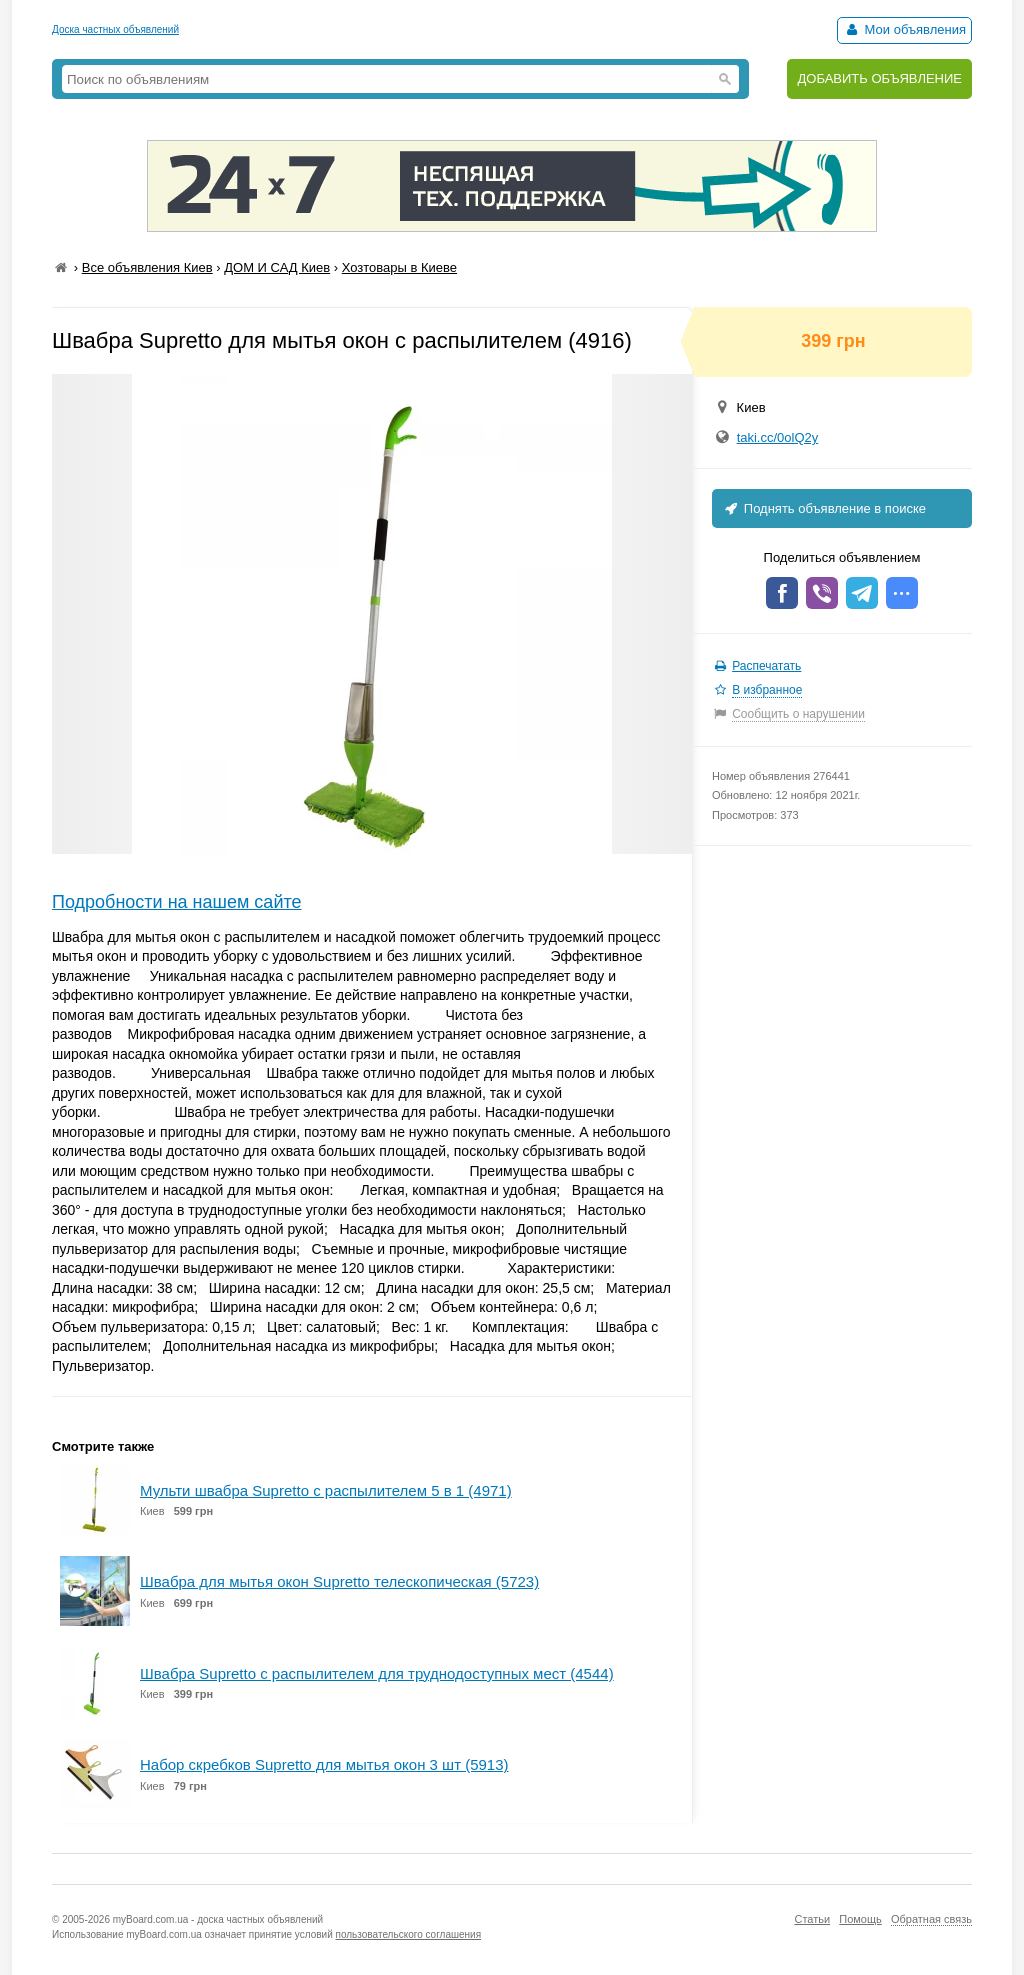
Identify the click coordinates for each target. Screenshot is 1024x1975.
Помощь (860, 1919)
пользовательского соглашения (409, 1934)
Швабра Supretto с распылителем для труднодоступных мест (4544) (377, 1673)
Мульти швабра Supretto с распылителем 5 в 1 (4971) (326, 1490)
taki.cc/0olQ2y (778, 437)
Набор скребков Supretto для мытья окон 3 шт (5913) (324, 1764)
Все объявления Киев (147, 267)
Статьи (812, 1919)
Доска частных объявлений (115, 29)
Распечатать (766, 666)
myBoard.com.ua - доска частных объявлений (218, 1919)
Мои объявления (904, 29)
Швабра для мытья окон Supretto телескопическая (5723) (339, 1581)
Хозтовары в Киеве (399, 267)
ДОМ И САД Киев (277, 267)
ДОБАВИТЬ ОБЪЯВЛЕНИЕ (879, 78)
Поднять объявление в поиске (824, 508)
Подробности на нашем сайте (177, 902)
